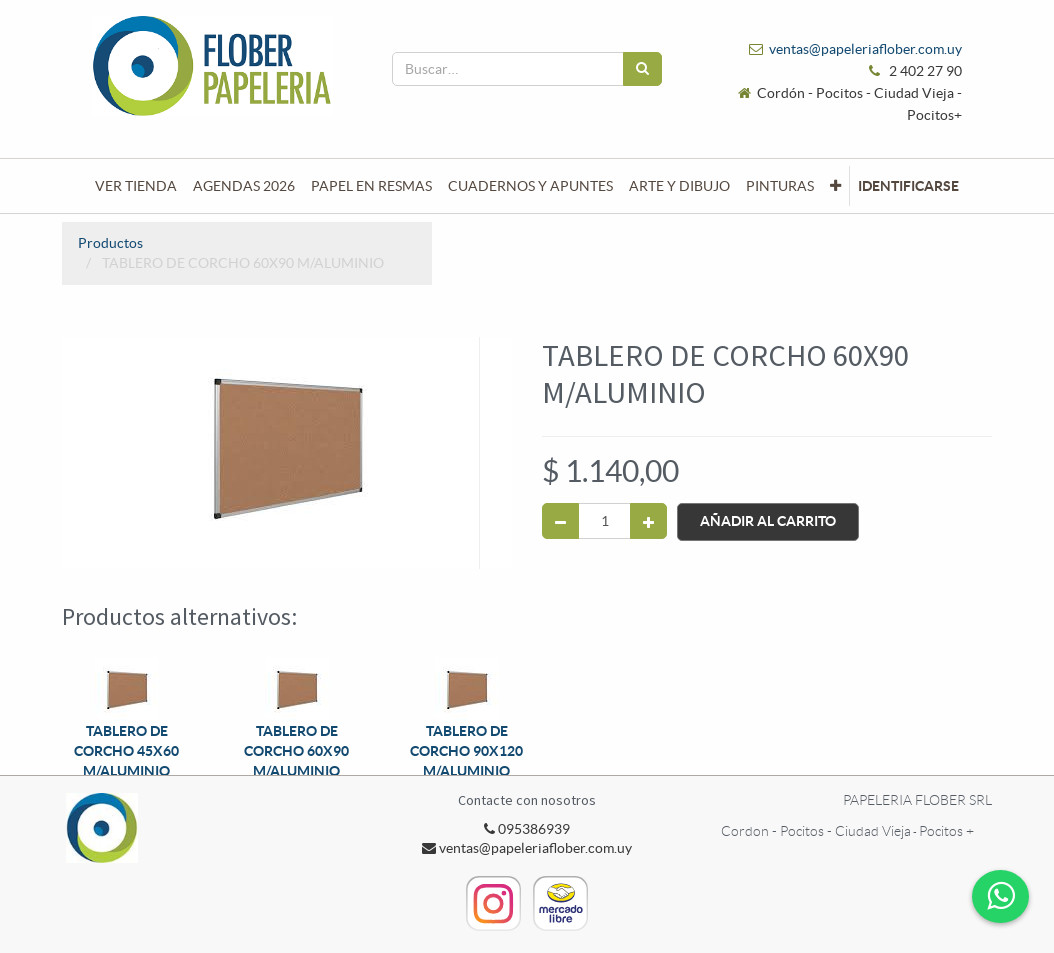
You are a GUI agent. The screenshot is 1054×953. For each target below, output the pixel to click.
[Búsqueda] (642, 69)
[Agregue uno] (648, 521)
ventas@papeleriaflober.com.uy (865, 49)
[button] (835, 186)
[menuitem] (136, 186)
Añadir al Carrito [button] (768, 521)
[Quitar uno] (560, 521)
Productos (110, 243)
